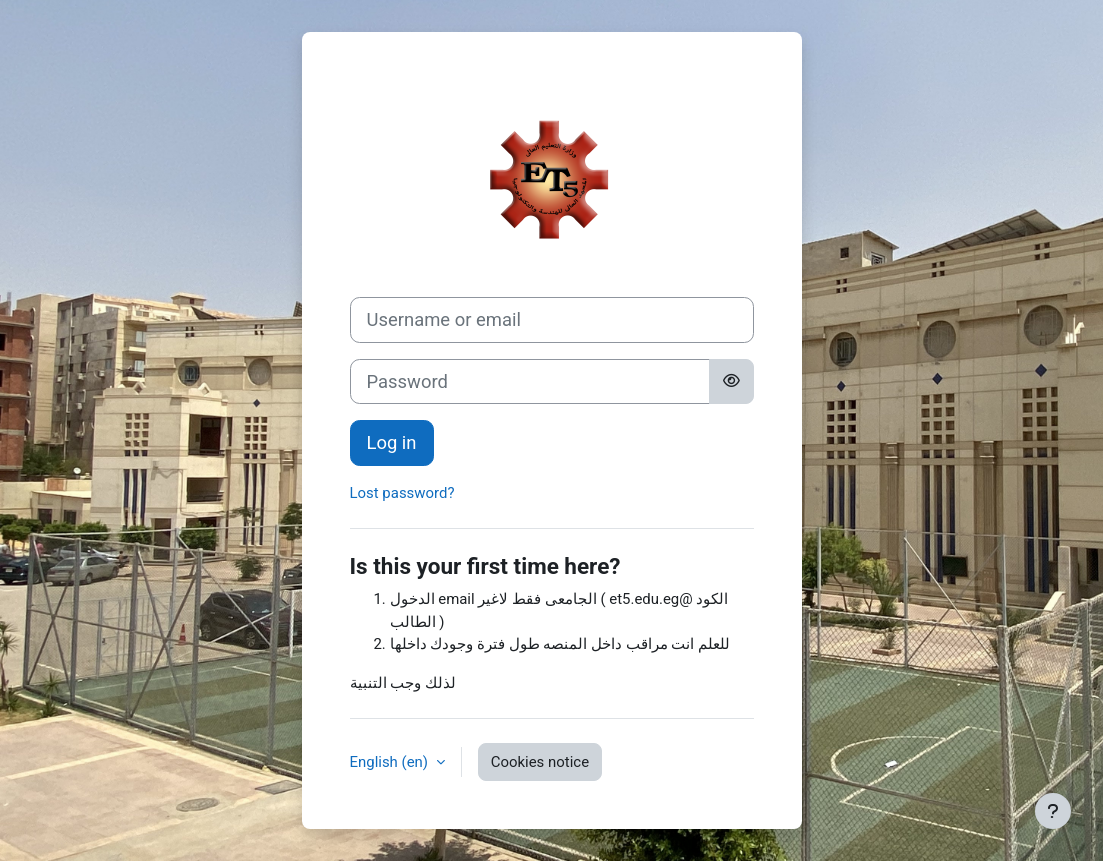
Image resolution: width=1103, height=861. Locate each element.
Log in (392, 442)
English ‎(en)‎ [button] (391, 762)
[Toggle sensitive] (731, 382)
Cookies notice (540, 762)
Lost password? (402, 493)
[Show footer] (1053, 811)
